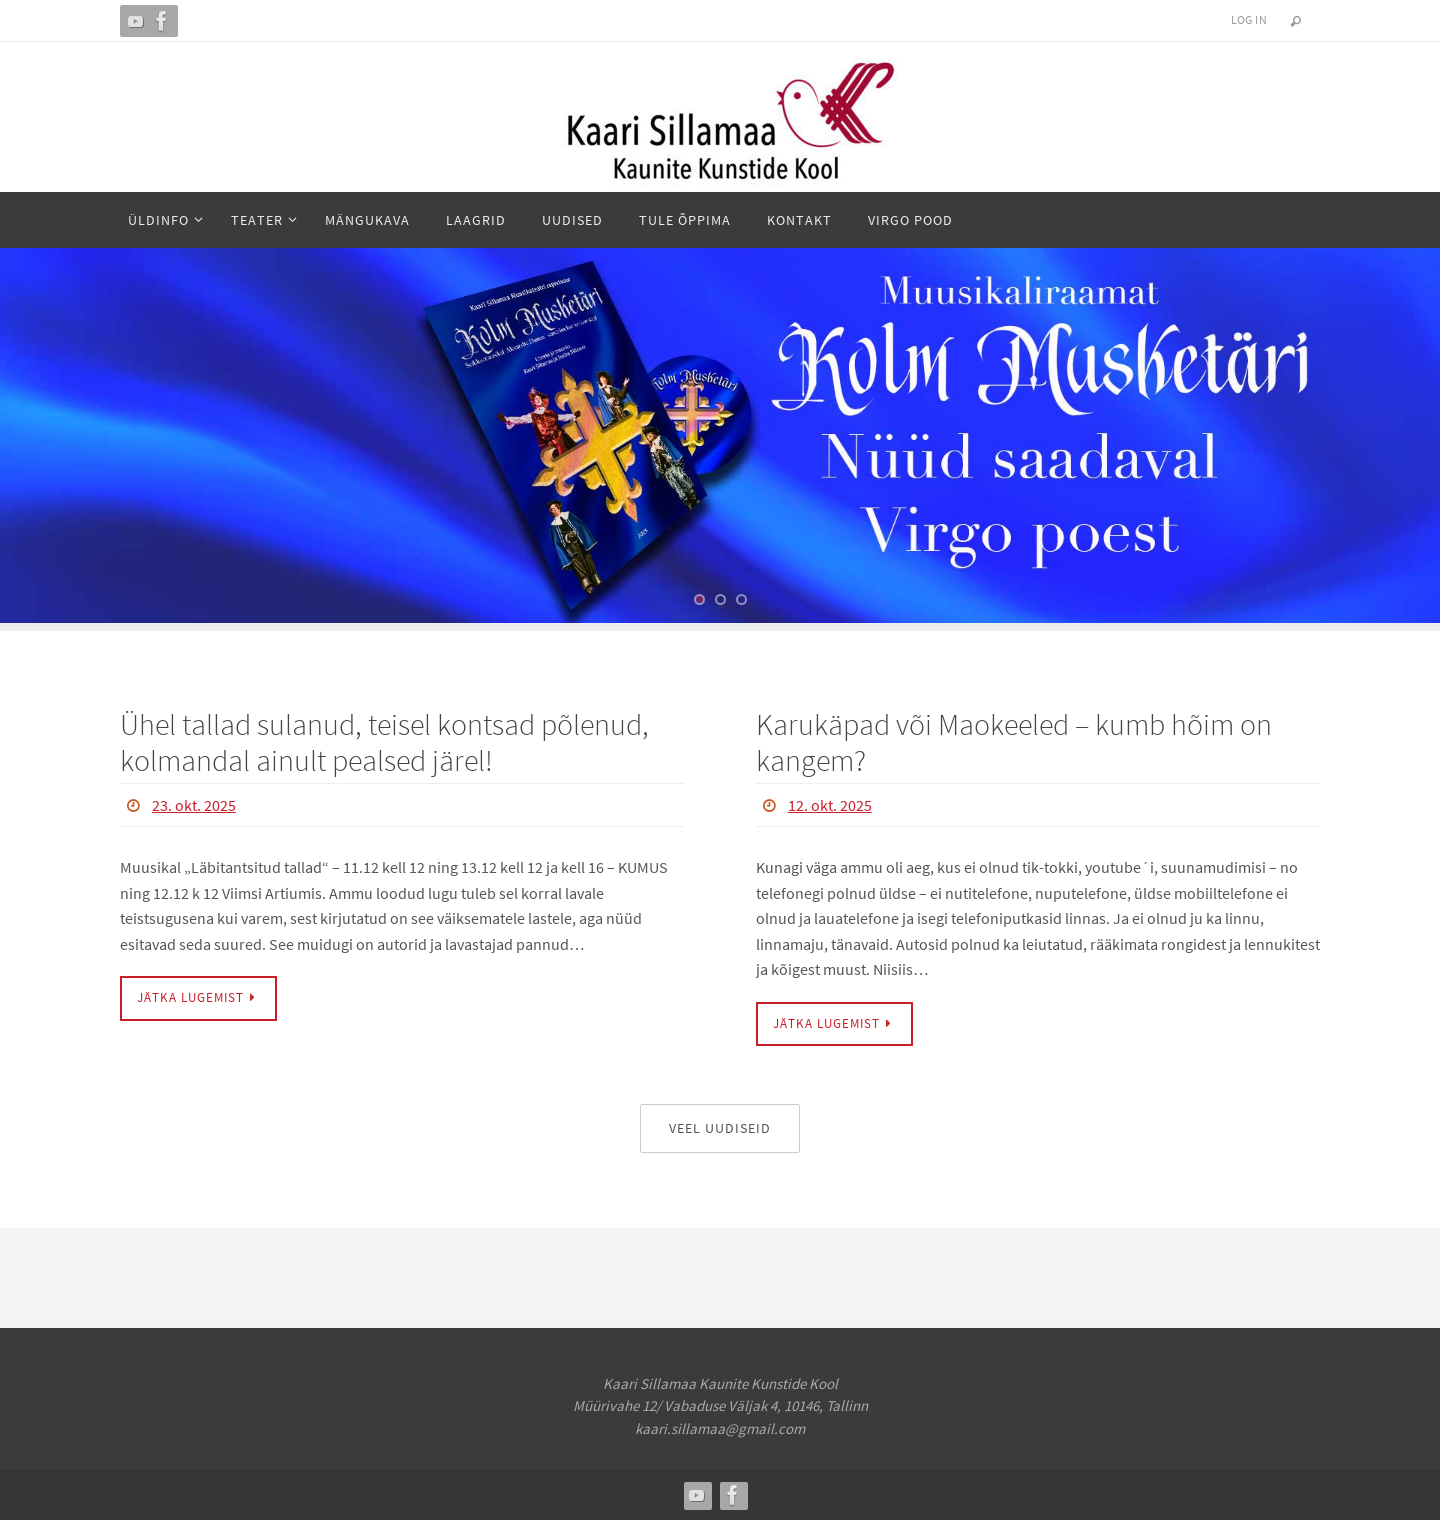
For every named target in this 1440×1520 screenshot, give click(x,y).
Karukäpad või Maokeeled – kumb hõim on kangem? (1014, 742)
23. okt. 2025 (194, 805)
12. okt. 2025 (830, 805)
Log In (1249, 19)
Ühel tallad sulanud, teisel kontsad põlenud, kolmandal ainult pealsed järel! (384, 742)
